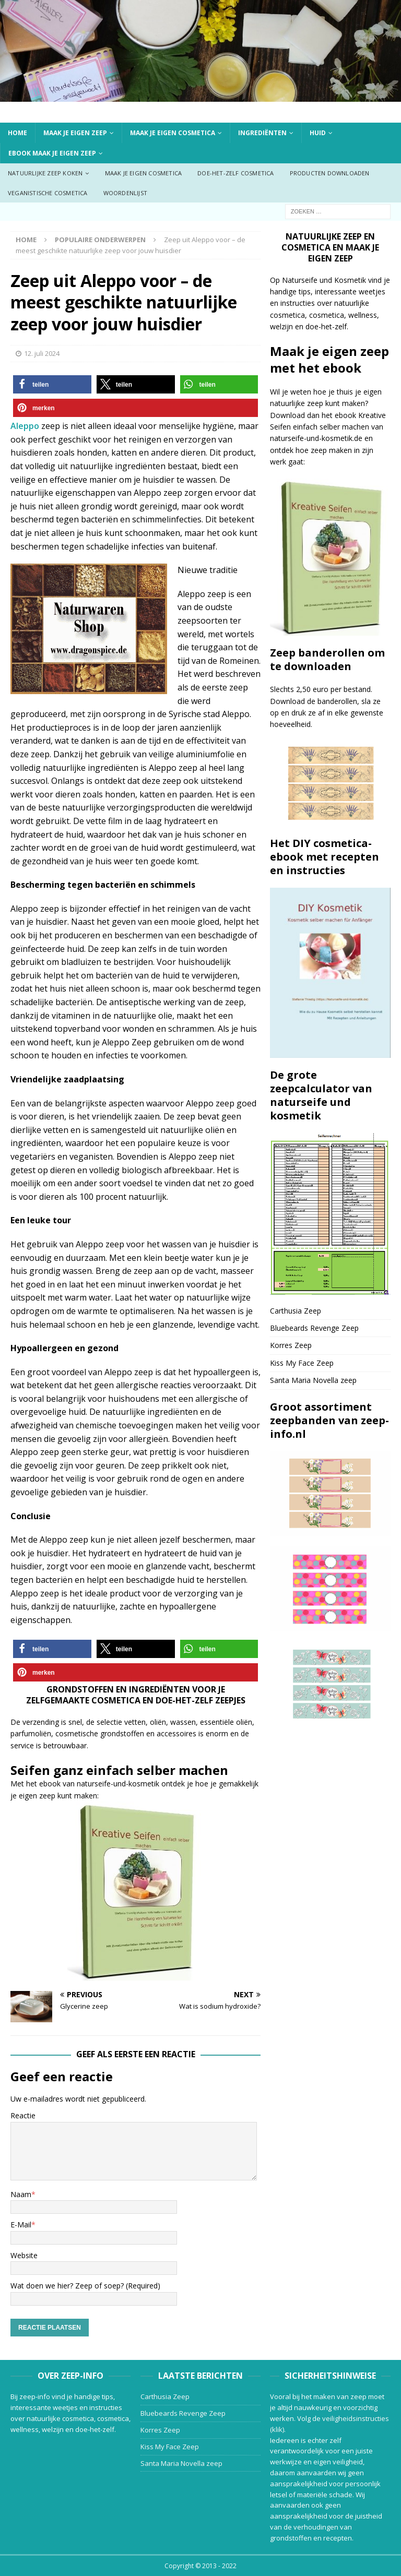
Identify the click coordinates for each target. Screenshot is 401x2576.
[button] (52, 384)
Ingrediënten (262, 132)
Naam (20, 2194)
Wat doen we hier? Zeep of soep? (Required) (85, 2286)
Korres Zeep (291, 1345)
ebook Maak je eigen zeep (52, 153)
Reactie (23, 2115)
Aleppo (24, 426)
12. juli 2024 (42, 353)
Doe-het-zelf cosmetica (235, 173)
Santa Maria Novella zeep (313, 1380)
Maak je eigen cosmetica (172, 132)
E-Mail (20, 2224)
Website (24, 2255)
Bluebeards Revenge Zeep (314, 1328)
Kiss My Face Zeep (302, 1363)
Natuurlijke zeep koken (45, 173)
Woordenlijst (125, 193)
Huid (318, 132)
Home (17, 132)
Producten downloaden (330, 173)
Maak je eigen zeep (75, 132)
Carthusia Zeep (295, 1311)
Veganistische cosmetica (48, 193)
